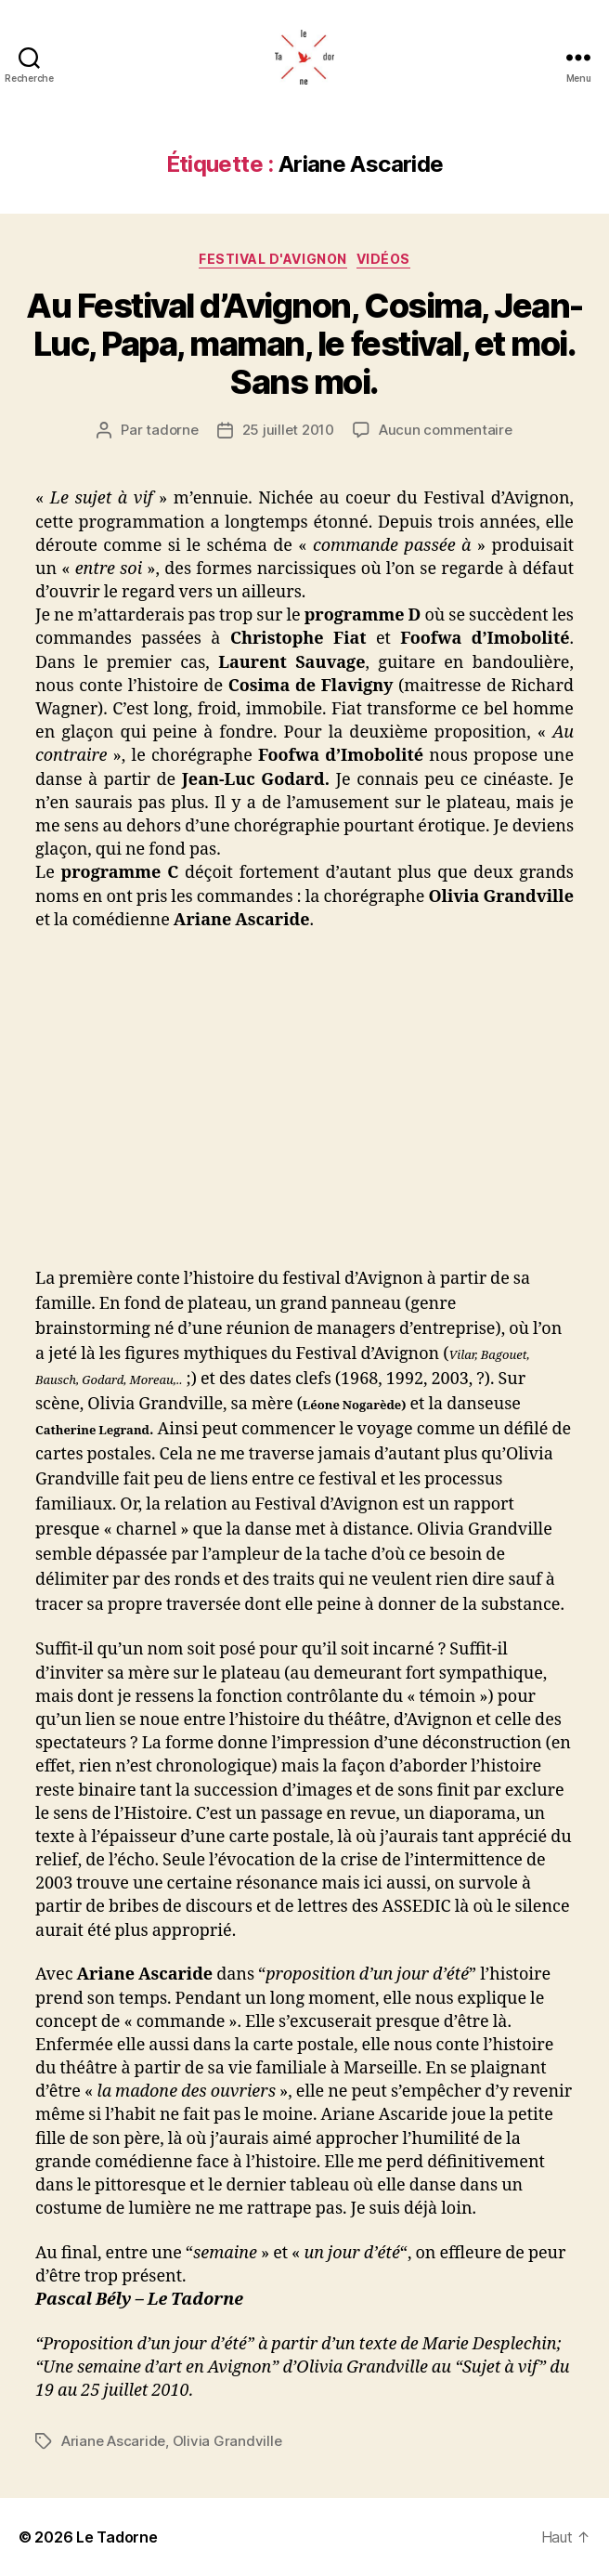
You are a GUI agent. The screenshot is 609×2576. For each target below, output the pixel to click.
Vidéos (383, 259)
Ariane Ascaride (113, 2441)
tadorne (172, 429)
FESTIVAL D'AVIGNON (272, 259)
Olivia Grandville (227, 2441)
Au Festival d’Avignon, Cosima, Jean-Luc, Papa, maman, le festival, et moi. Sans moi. (304, 343)
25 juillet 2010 (288, 429)
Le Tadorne (116, 2537)
